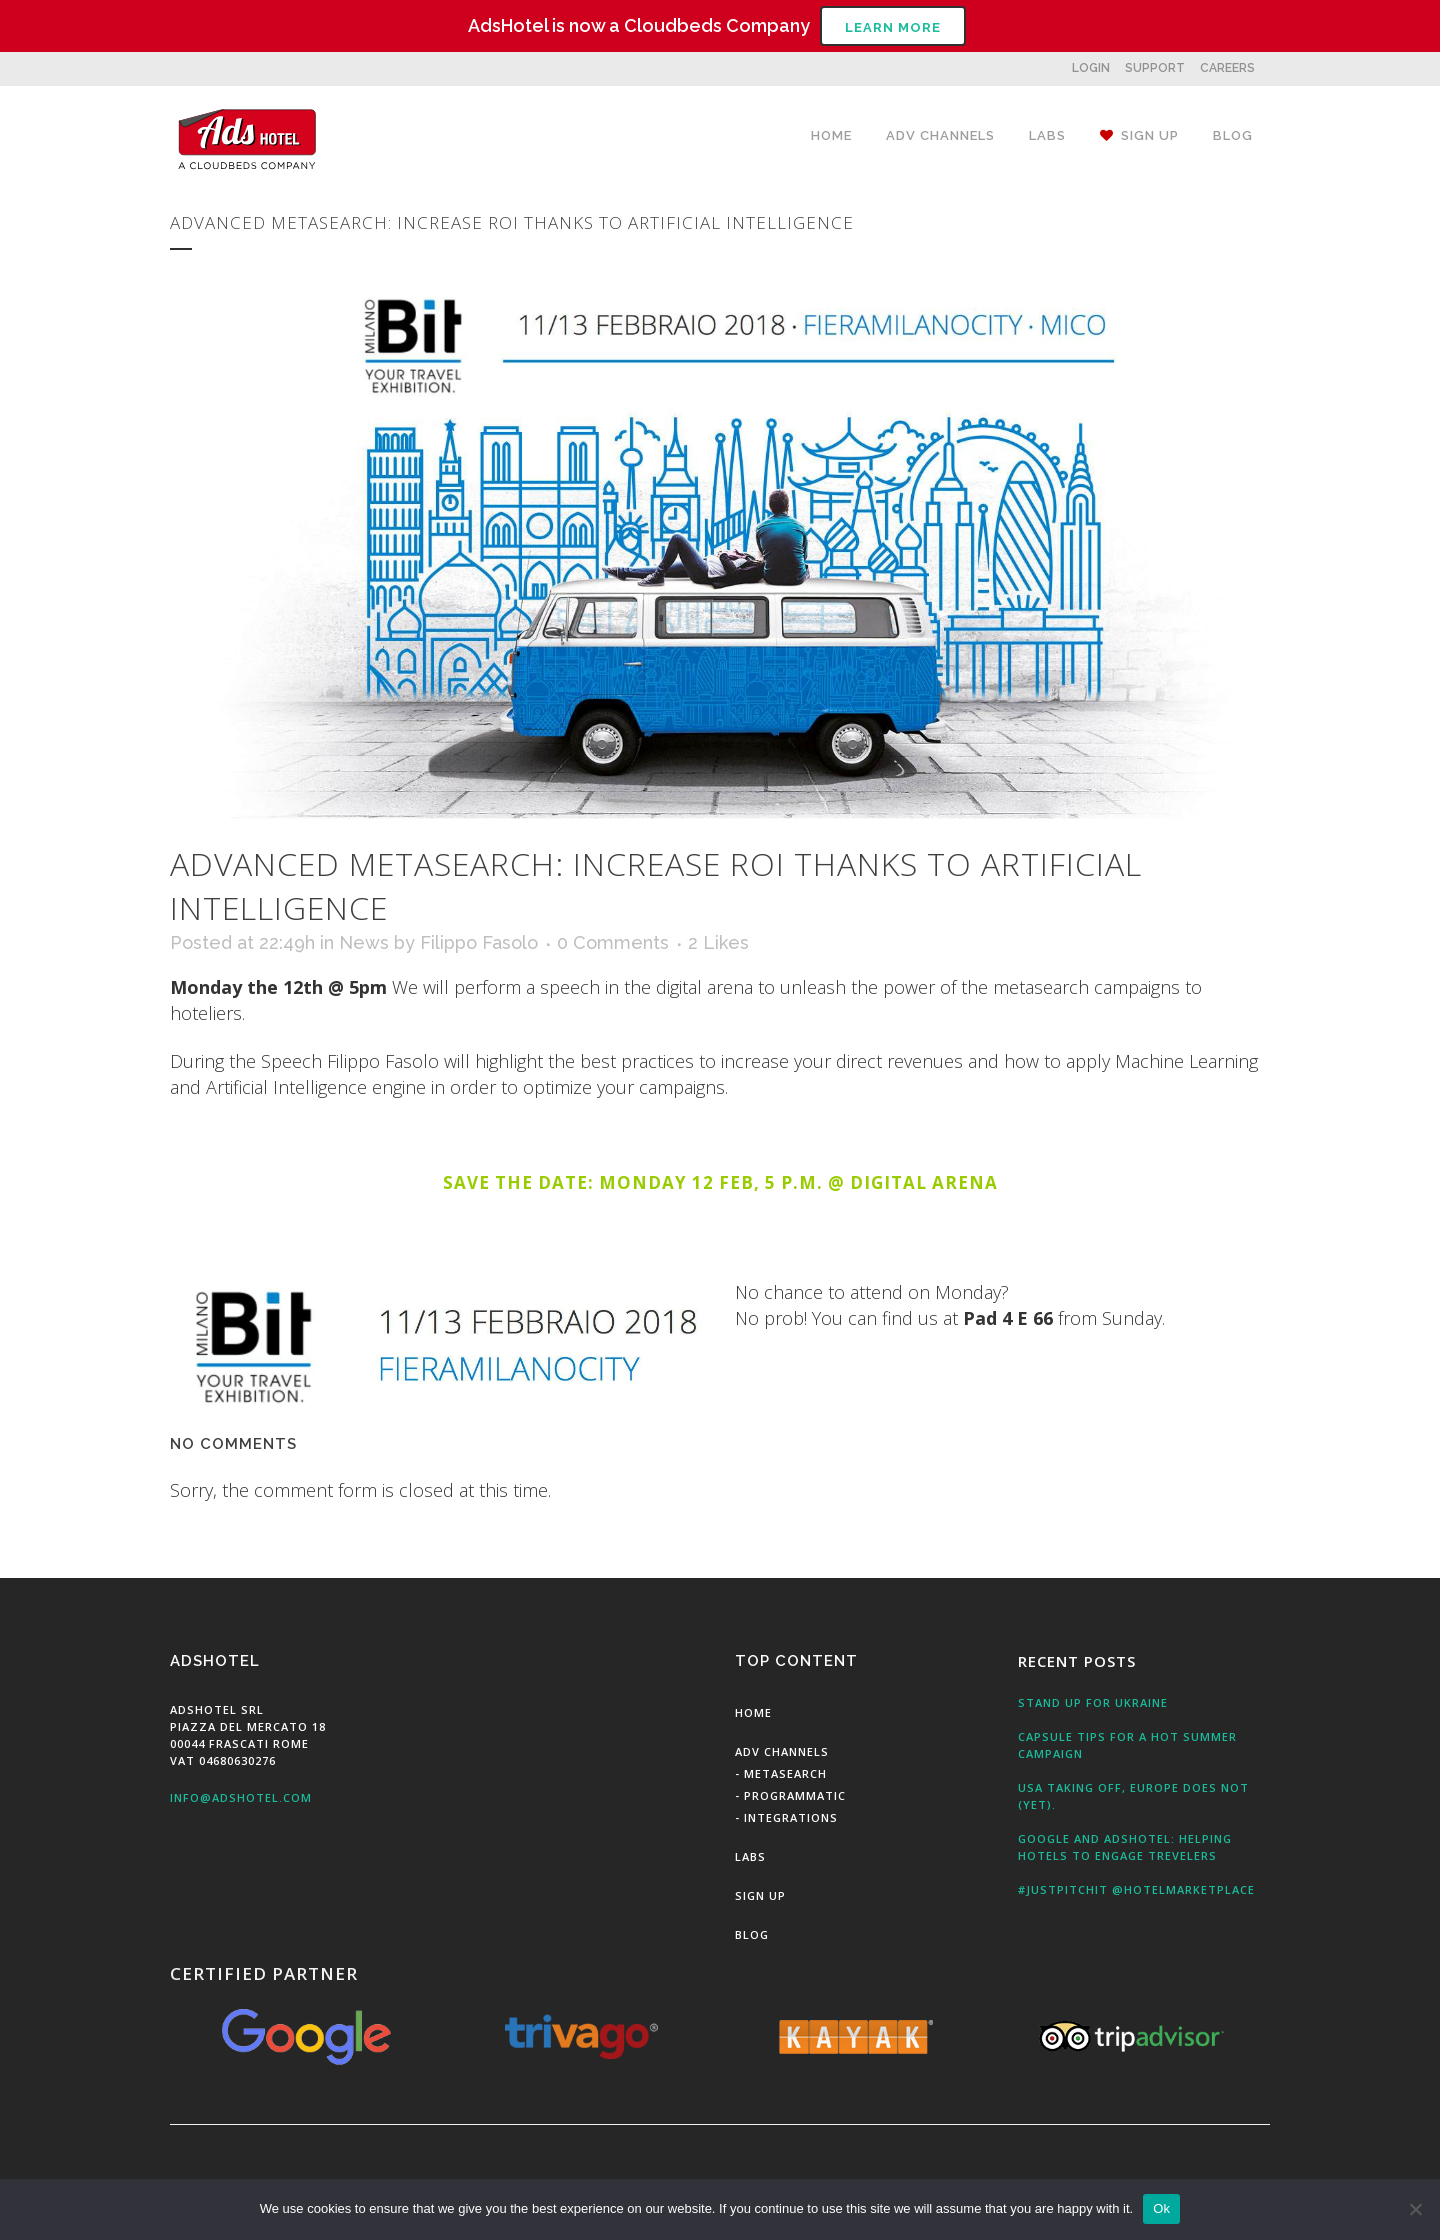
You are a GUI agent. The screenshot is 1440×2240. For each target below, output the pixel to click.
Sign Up (760, 1895)
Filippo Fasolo (479, 942)
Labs (750, 1856)
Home (753, 1712)
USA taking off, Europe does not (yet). (1133, 1796)
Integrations (791, 1817)
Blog (752, 1934)
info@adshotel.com (241, 1797)
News (364, 942)
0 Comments (613, 942)
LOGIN (1091, 68)
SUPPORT (1155, 68)
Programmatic (795, 1795)
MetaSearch (785, 1773)
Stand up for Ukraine (1093, 1702)
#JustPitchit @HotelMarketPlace (1136, 1889)
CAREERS (1227, 68)
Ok (1161, 2208)
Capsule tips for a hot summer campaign (1127, 1745)
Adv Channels (782, 1751)
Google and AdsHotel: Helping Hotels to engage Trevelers (1125, 1847)
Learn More (893, 27)
